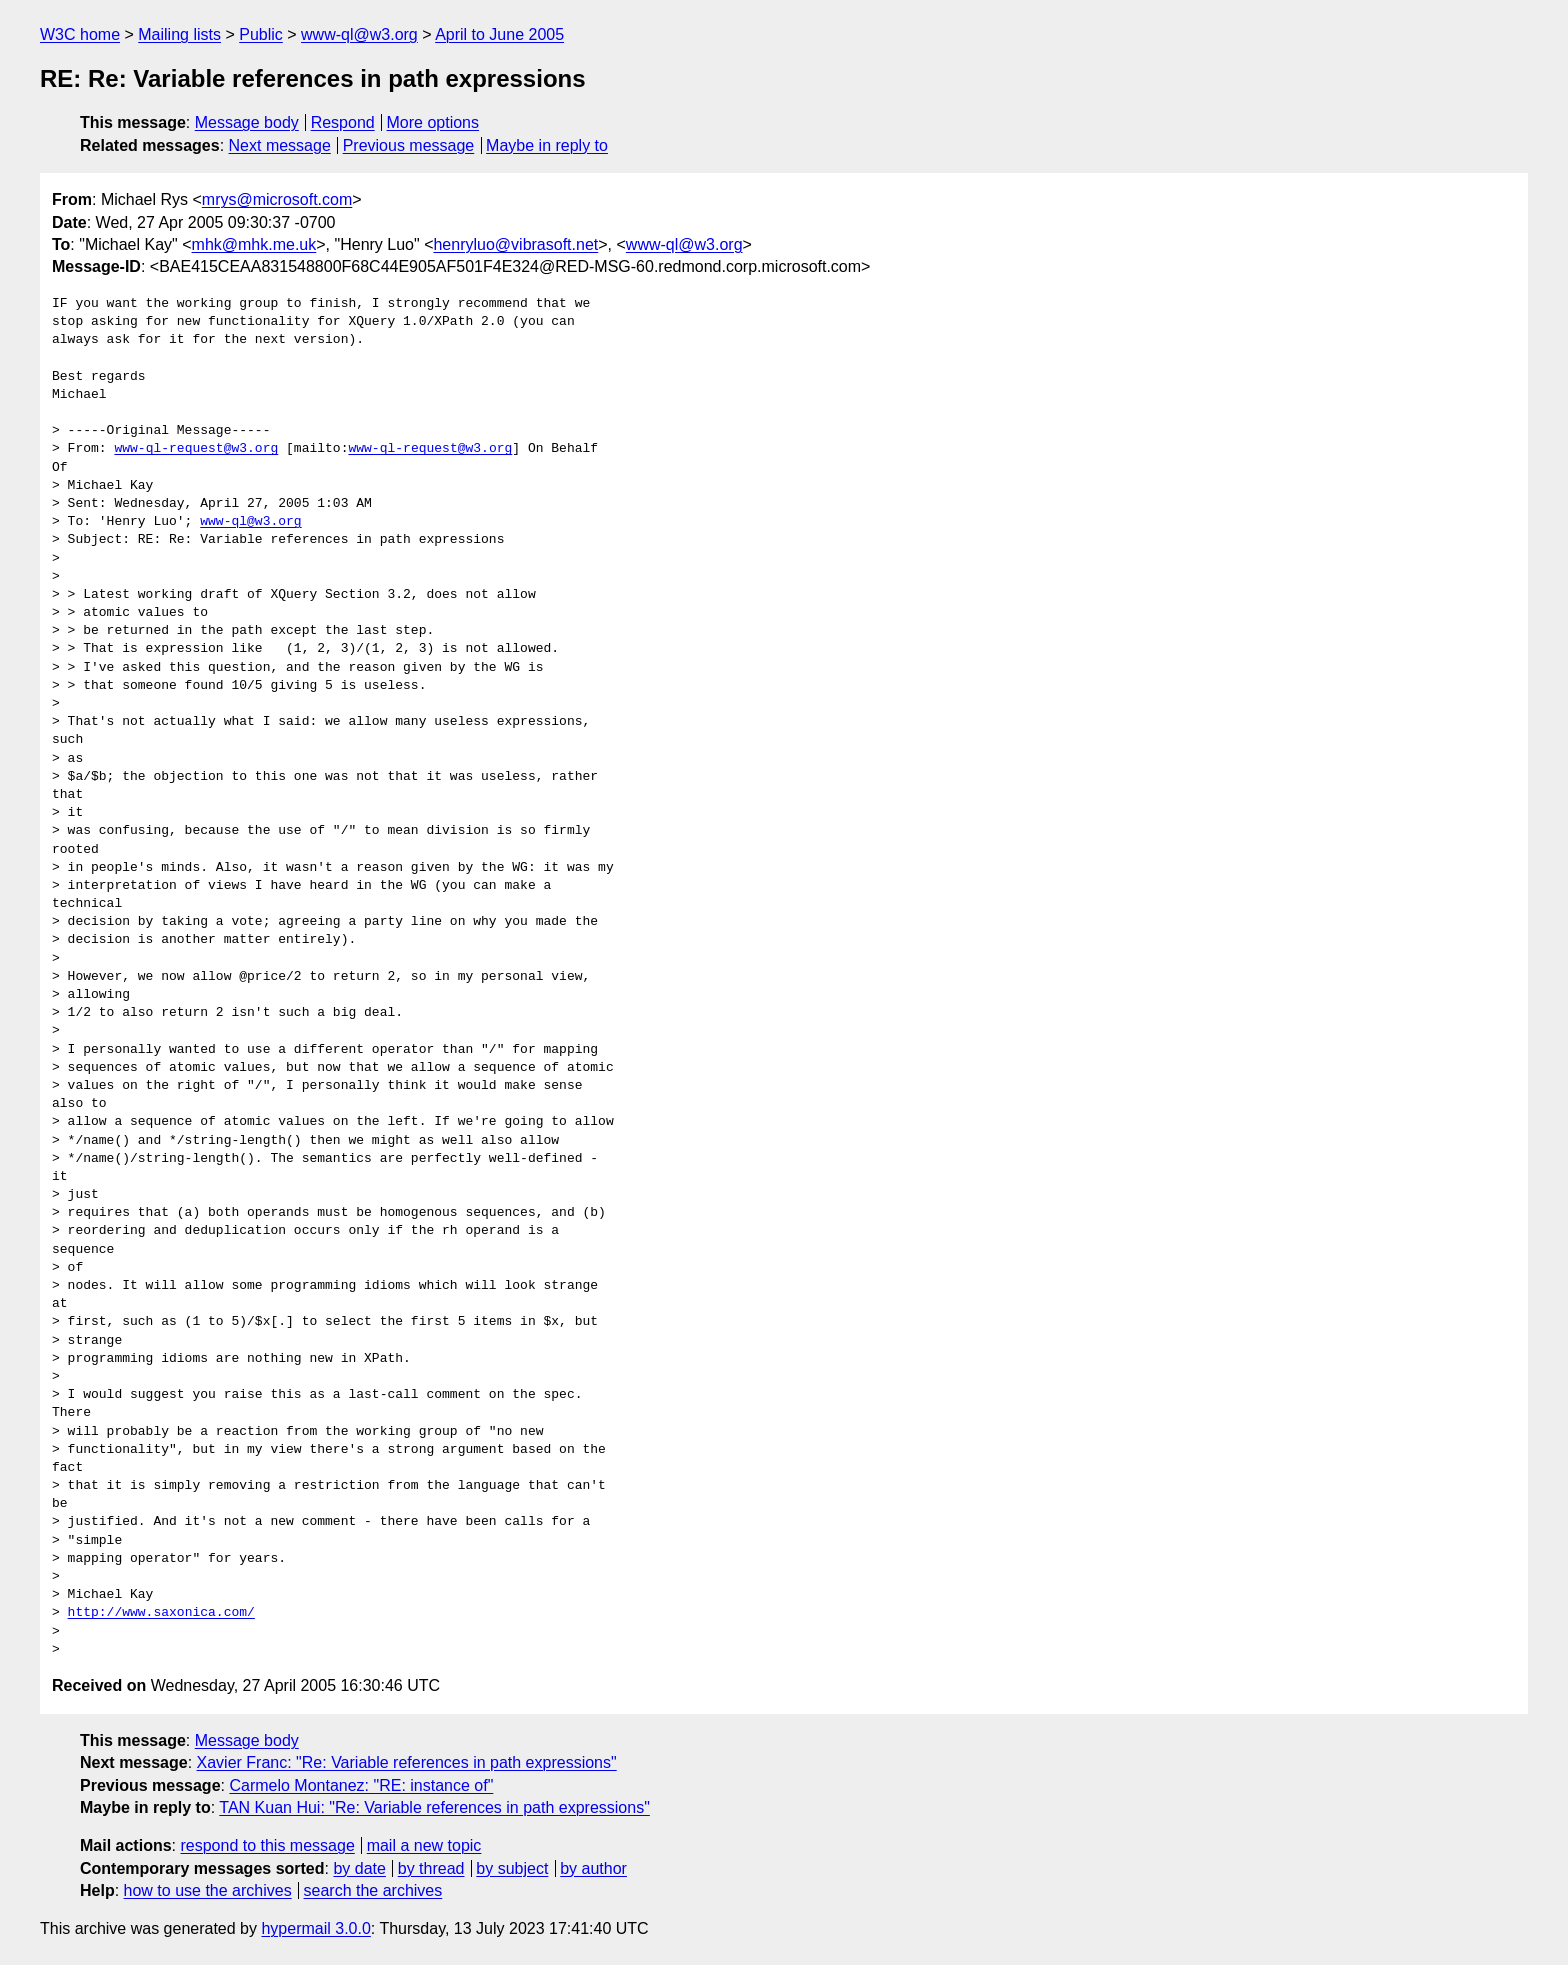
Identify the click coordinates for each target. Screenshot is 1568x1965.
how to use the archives (208, 1890)
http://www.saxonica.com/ (161, 1613)
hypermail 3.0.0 (315, 1928)
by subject (512, 1868)
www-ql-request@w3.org (196, 449)
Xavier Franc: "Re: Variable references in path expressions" (407, 1762)
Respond (343, 122)
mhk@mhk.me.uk (254, 244)
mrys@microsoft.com (277, 199)
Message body (247, 122)
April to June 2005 (499, 34)
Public (261, 34)
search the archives (373, 1890)
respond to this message (267, 1845)
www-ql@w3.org (359, 34)
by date (359, 1868)
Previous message (409, 145)
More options (433, 122)
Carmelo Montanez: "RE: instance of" (361, 1785)
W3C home (80, 34)
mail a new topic (424, 1845)
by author (593, 1868)
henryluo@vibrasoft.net (515, 244)
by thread (431, 1868)
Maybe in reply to (547, 145)
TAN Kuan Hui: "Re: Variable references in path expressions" (434, 1807)
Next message (280, 145)
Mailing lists (179, 34)
